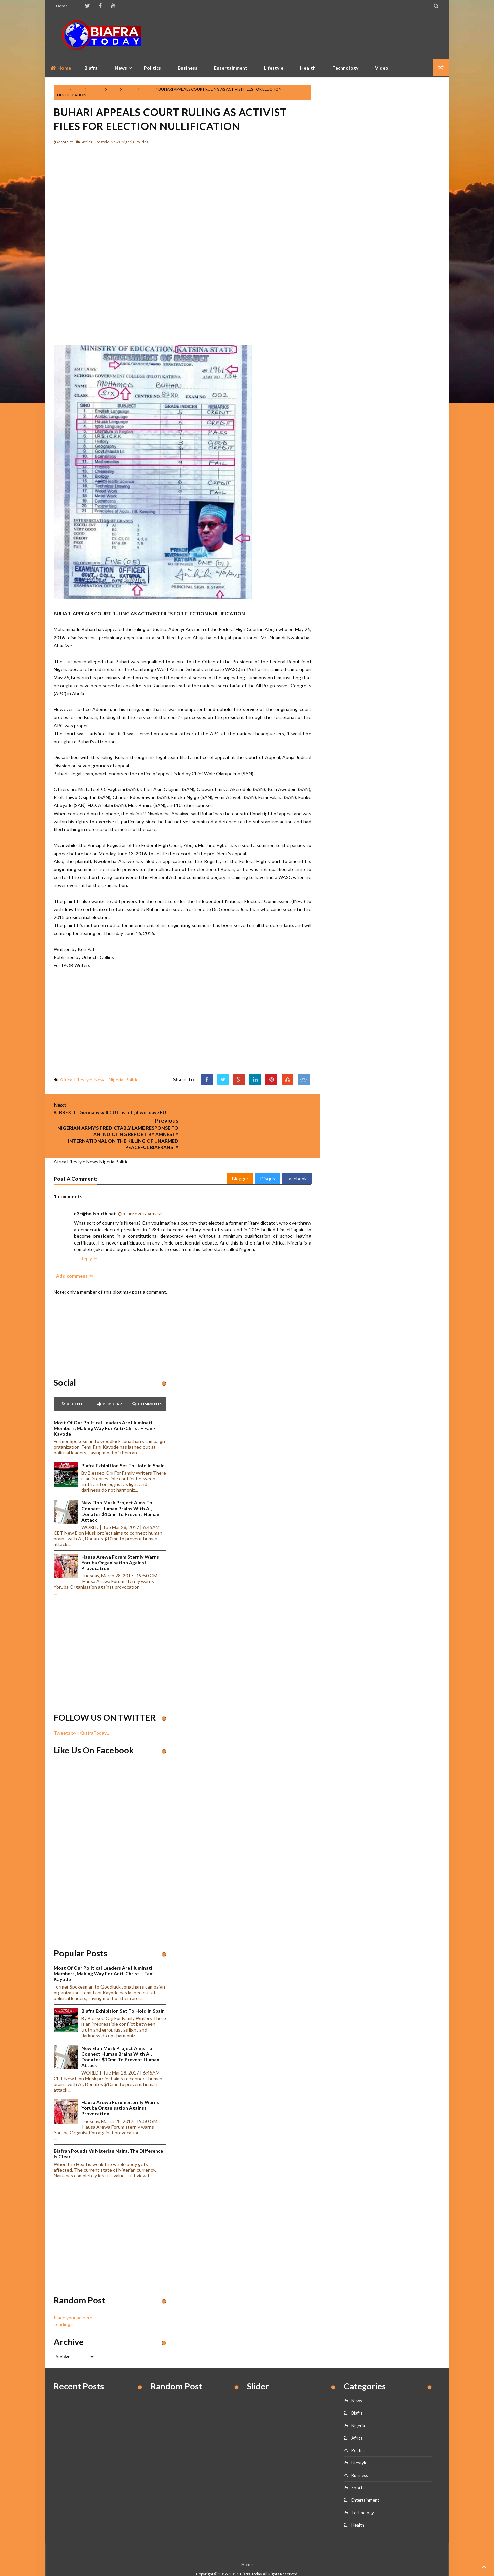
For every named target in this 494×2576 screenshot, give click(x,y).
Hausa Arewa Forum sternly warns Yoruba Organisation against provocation (120, 1546)
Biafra (357, 2397)
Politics (152, 68)
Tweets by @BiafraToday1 (81, 1717)
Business (187, 68)
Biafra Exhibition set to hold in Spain (123, 1449)
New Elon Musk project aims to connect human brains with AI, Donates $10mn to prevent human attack (120, 1495)
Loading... (63, 2308)
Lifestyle (273, 68)
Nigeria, (128, 142)
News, (116, 142)
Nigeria (129, 89)
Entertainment (230, 68)
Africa (78, 89)
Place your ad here (73, 2302)
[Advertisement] (318, 35)
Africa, (87, 142)
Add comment (72, 1260)
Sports (357, 2472)
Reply (86, 1243)
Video (381, 68)
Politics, (142, 142)
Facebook (297, 1163)
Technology (345, 68)
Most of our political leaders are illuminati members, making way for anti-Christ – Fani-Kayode (105, 1412)
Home (62, 5)
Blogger (240, 1163)
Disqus (267, 1163)
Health (308, 68)
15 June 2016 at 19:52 (142, 1197)
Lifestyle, (102, 142)
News (113, 89)
